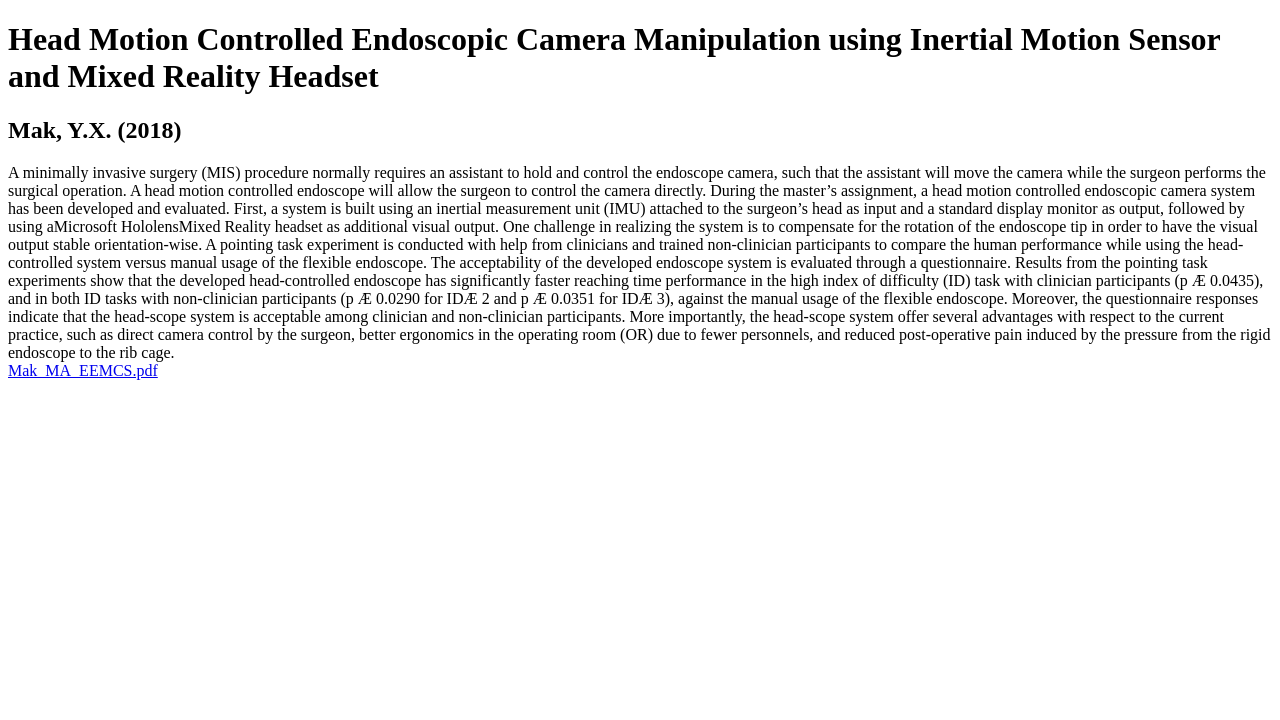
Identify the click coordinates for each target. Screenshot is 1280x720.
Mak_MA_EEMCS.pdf (83, 370)
